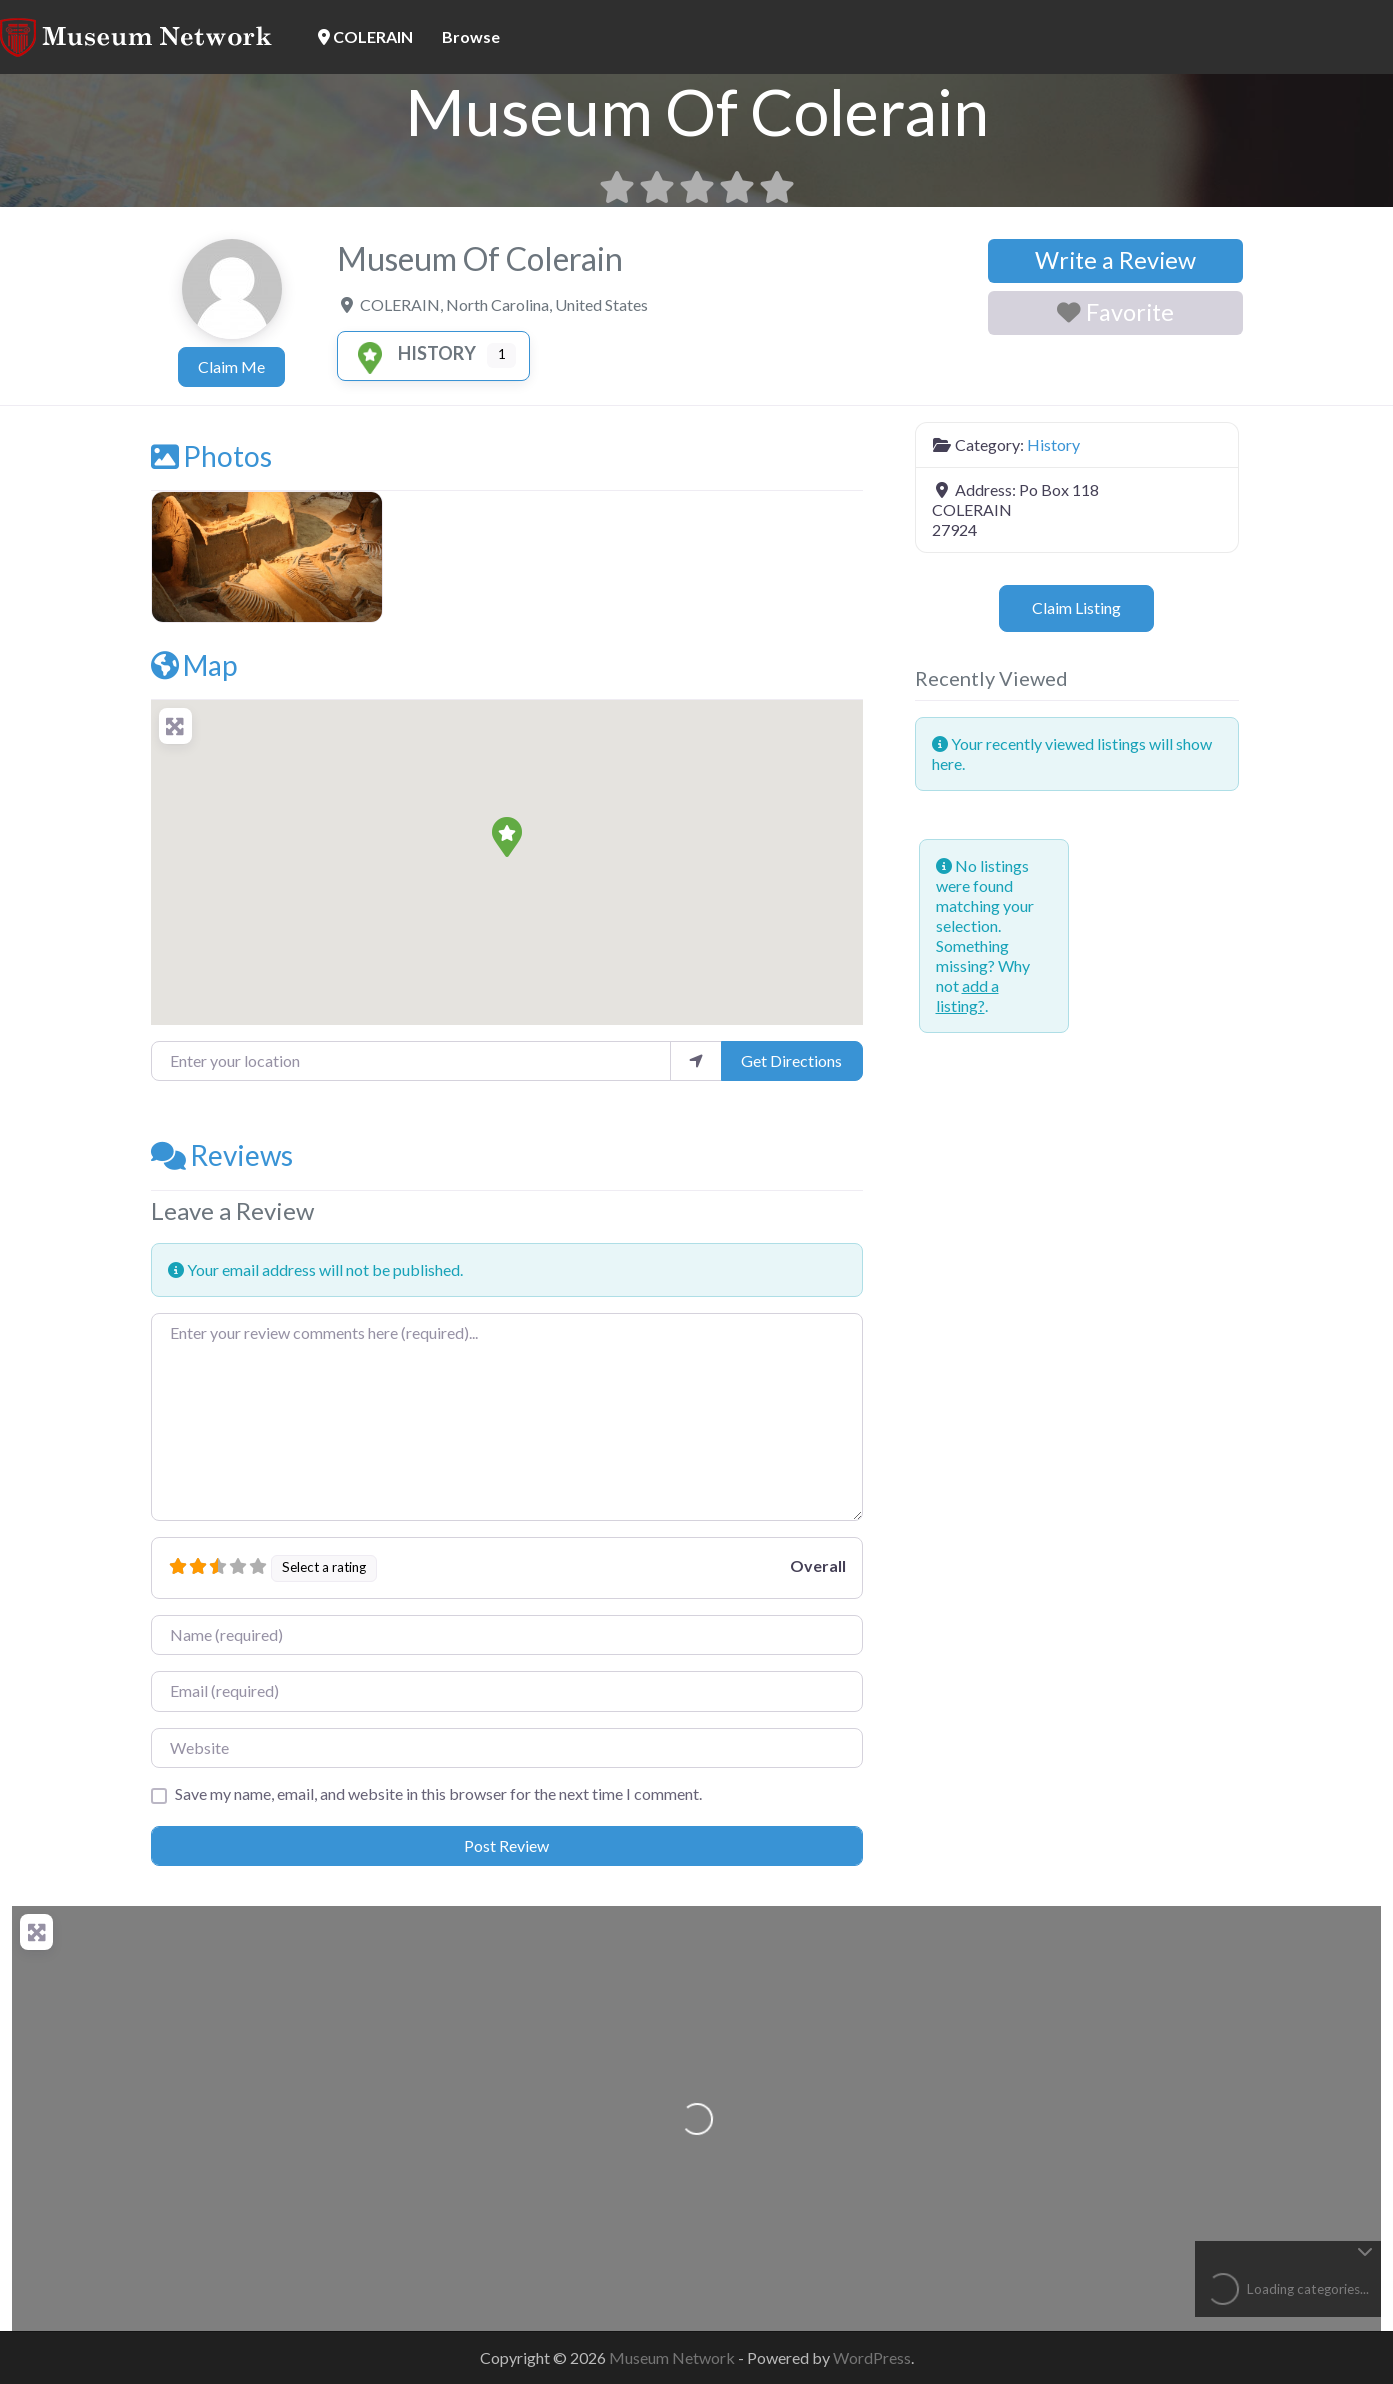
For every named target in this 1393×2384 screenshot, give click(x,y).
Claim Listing (1076, 607)
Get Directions (791, 1060)
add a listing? (967, 995)
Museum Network (673, 2357)
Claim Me (231, 366)
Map (194, 665)
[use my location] (696, 1061)
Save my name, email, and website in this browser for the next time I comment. (438, 1793)
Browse (471, 36)
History (413, 353)
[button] (507, 837)
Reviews (222, 1155)
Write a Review (1115, 260)
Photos (211, 456)
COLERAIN (365, 36)
